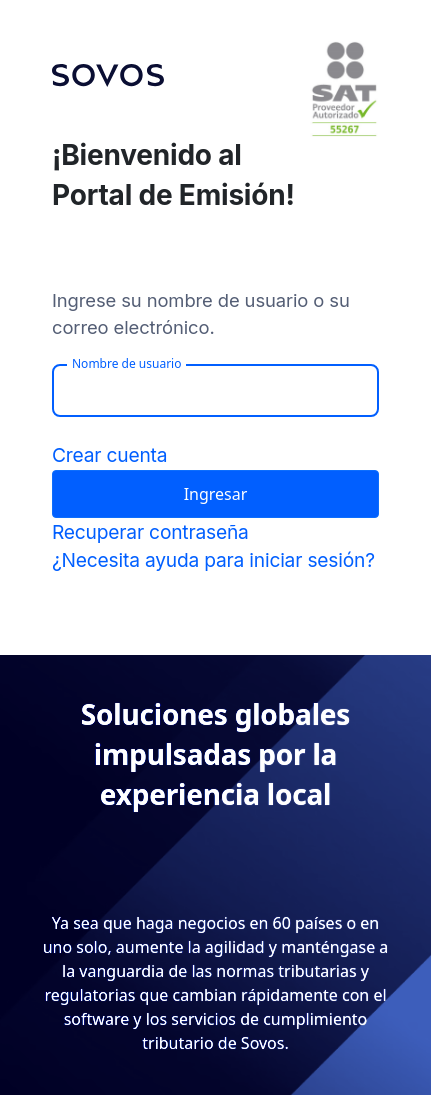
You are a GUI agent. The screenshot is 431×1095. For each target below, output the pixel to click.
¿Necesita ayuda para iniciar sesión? (213, 560)
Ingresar (216, 494)
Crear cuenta (109, 455)
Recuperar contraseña (150, 532)
